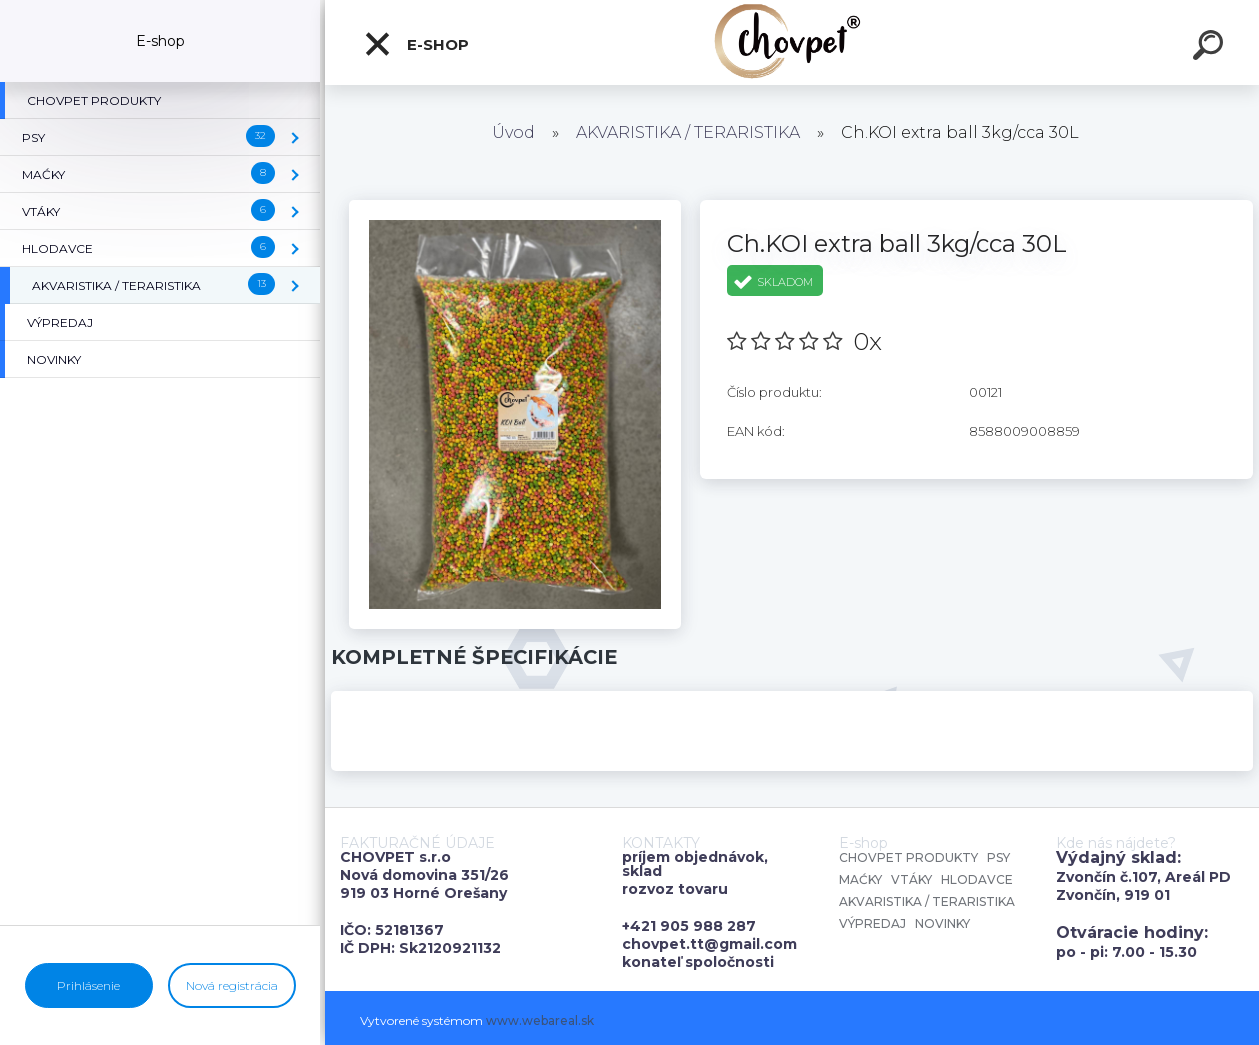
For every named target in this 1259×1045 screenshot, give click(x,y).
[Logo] (792, 42)
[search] (1211, 48)
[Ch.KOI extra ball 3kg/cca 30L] (515, 207)
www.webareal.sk (540, 1020)
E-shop (416, 44)
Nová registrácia (232, 985)
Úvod (513, 132)
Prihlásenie (88, 985)
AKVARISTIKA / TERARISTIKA (688, 132)
